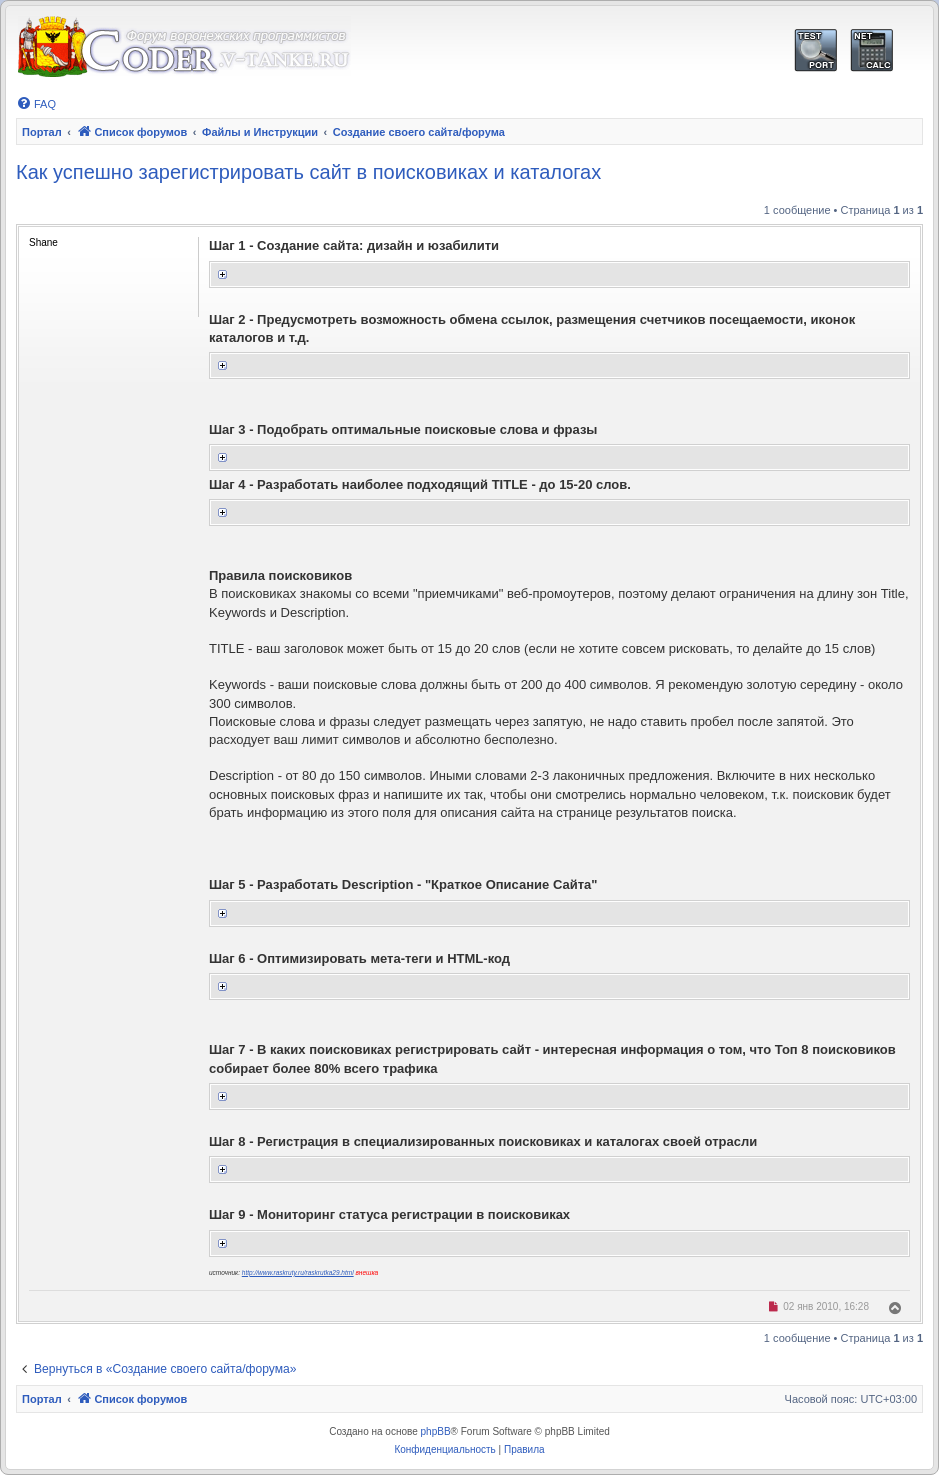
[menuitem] (36, 104)
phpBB (436, 1431)
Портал (42, 132)
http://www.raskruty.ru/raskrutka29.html (298, 1272)
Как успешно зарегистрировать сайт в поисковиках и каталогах (308, 172)
